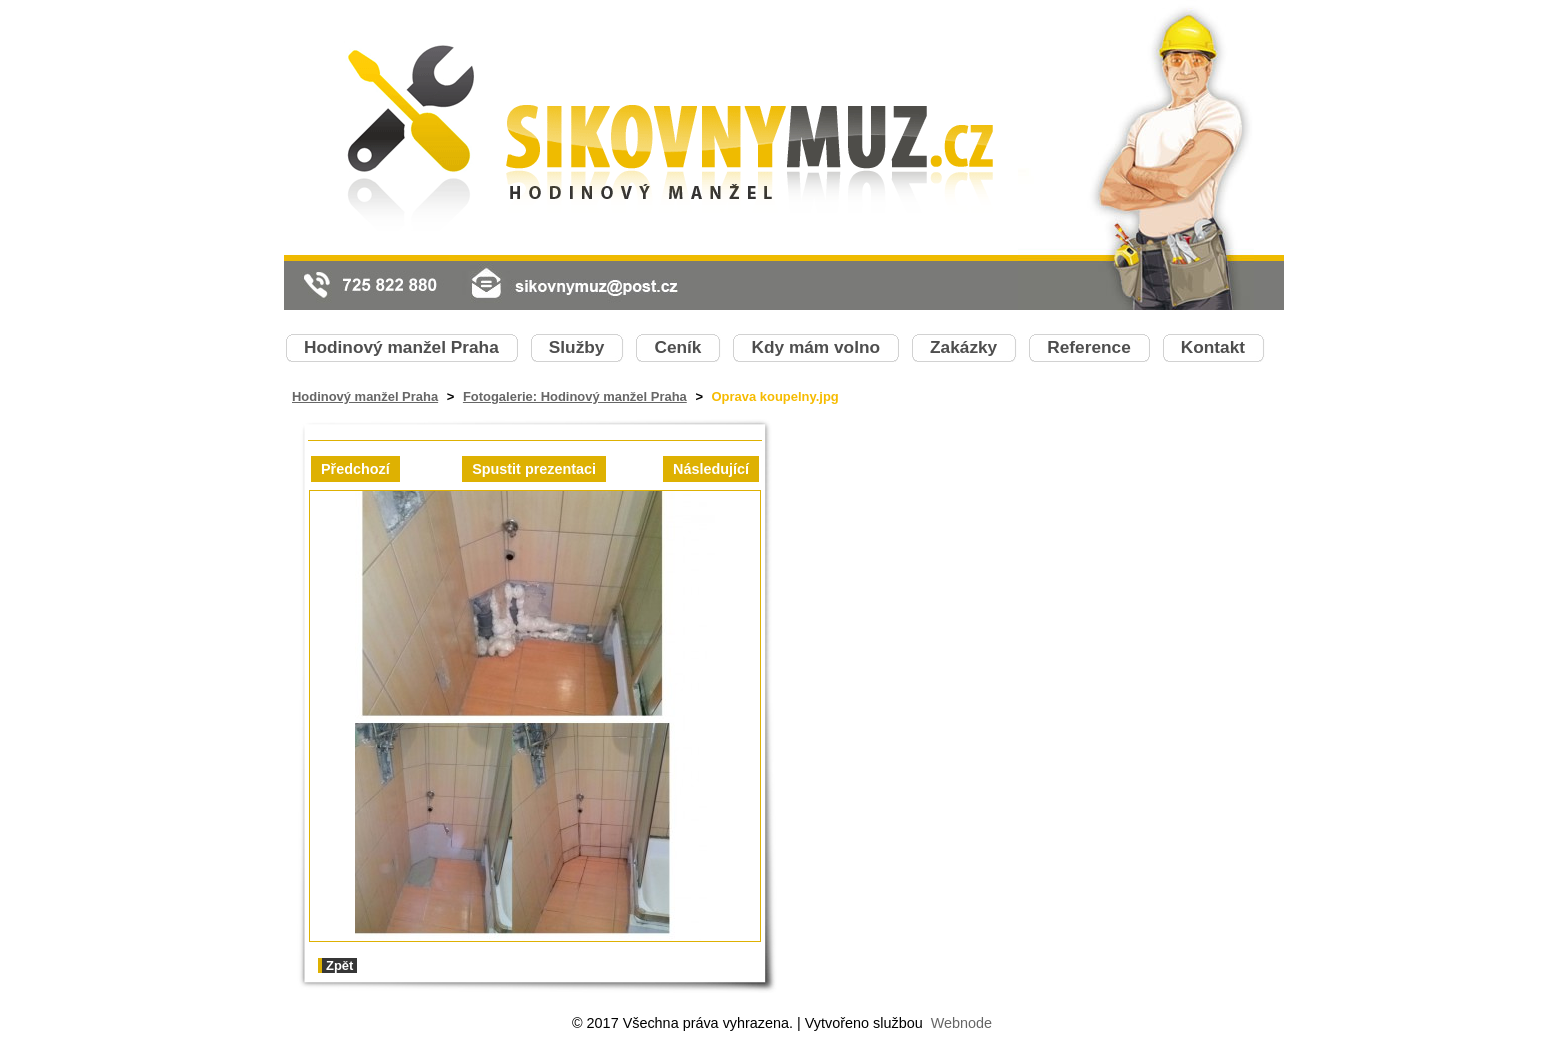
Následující (711, 469)
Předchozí (355, 469)
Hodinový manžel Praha (365, 396)
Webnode (961, 1023)
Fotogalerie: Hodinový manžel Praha (575, 396)
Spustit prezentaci (534, 469)
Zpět (339, 965)
